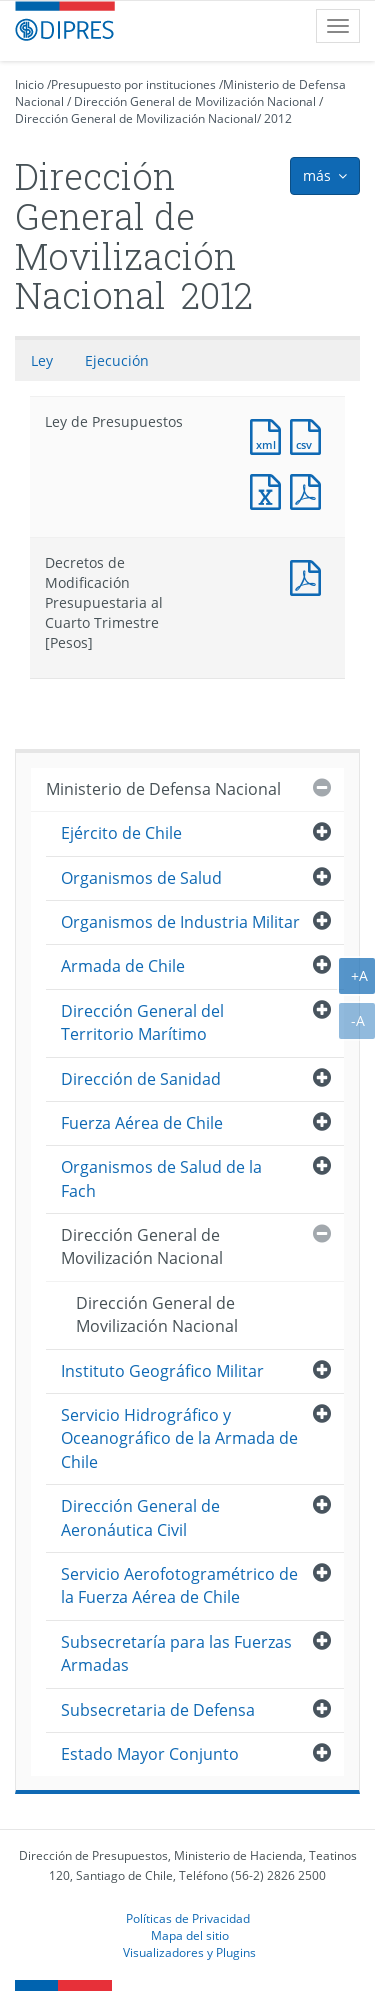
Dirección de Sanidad (141, 1079)
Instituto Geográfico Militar (162, 1371)
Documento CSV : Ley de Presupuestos (310, 434)
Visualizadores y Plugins (189, 1952)
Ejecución (117, 360)
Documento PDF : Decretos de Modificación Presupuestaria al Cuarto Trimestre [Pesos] (310, 575)
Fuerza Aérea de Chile (142, 1123)
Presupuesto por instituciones (133, 84)
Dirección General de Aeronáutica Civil (140, 1517)
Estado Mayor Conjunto (150, 1754)
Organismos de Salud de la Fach (161, 1178)
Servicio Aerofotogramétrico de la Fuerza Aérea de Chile (179, 1585)
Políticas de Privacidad (188, 1918)
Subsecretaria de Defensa (158, 1710)
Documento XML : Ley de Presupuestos (270, 434)
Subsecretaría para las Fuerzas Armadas (176, 1653)
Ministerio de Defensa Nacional (163, 789)
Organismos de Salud (141, 878)
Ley (42, 360)
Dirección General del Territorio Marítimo (142, 1022)
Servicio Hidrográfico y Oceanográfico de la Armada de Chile (179, 1438)
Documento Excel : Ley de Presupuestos (270, 489)
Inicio (29, 84)
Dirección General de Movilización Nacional (195, 101)
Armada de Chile (123, 966)
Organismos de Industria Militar (180, 922)
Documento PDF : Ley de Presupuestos (310, 489)
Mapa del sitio (190, 1935)
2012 (278, 118)
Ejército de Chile (121, 833)
